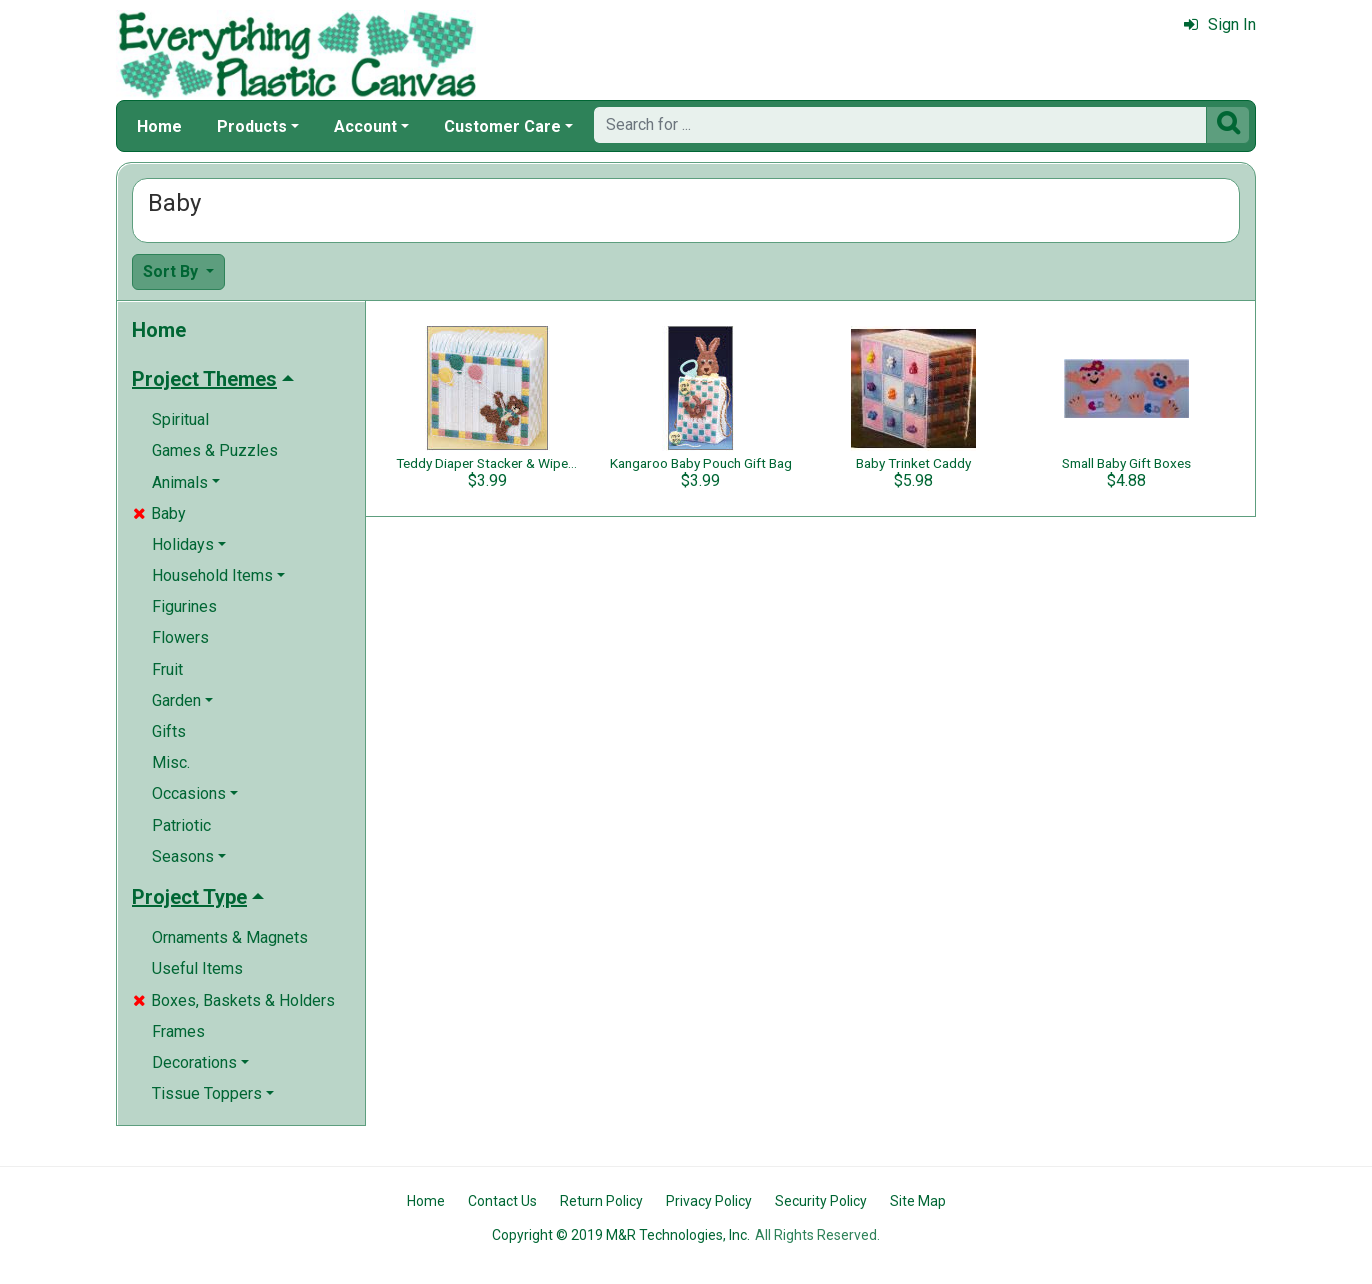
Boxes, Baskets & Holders (234, 1000)
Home (159, 126)
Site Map (918, 1201)
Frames (178, 1031)
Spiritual (180, 419)
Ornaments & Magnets (230, 937)
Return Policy (601, 1201)
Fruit (167, 669)
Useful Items (197, 968)
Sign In (1220, 24)
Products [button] (252, 126)
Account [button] (365, 126)
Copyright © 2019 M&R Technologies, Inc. (621, 1235)
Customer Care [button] (502, 126)
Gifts (169, 731)
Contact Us (502, 1201)
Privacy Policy (709, 1201)
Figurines (184, 606)
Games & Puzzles (215, 450)
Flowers (180, 637)
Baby (159, 513)
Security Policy (821, 1201)
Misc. (171, 762)
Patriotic (181, 825)
